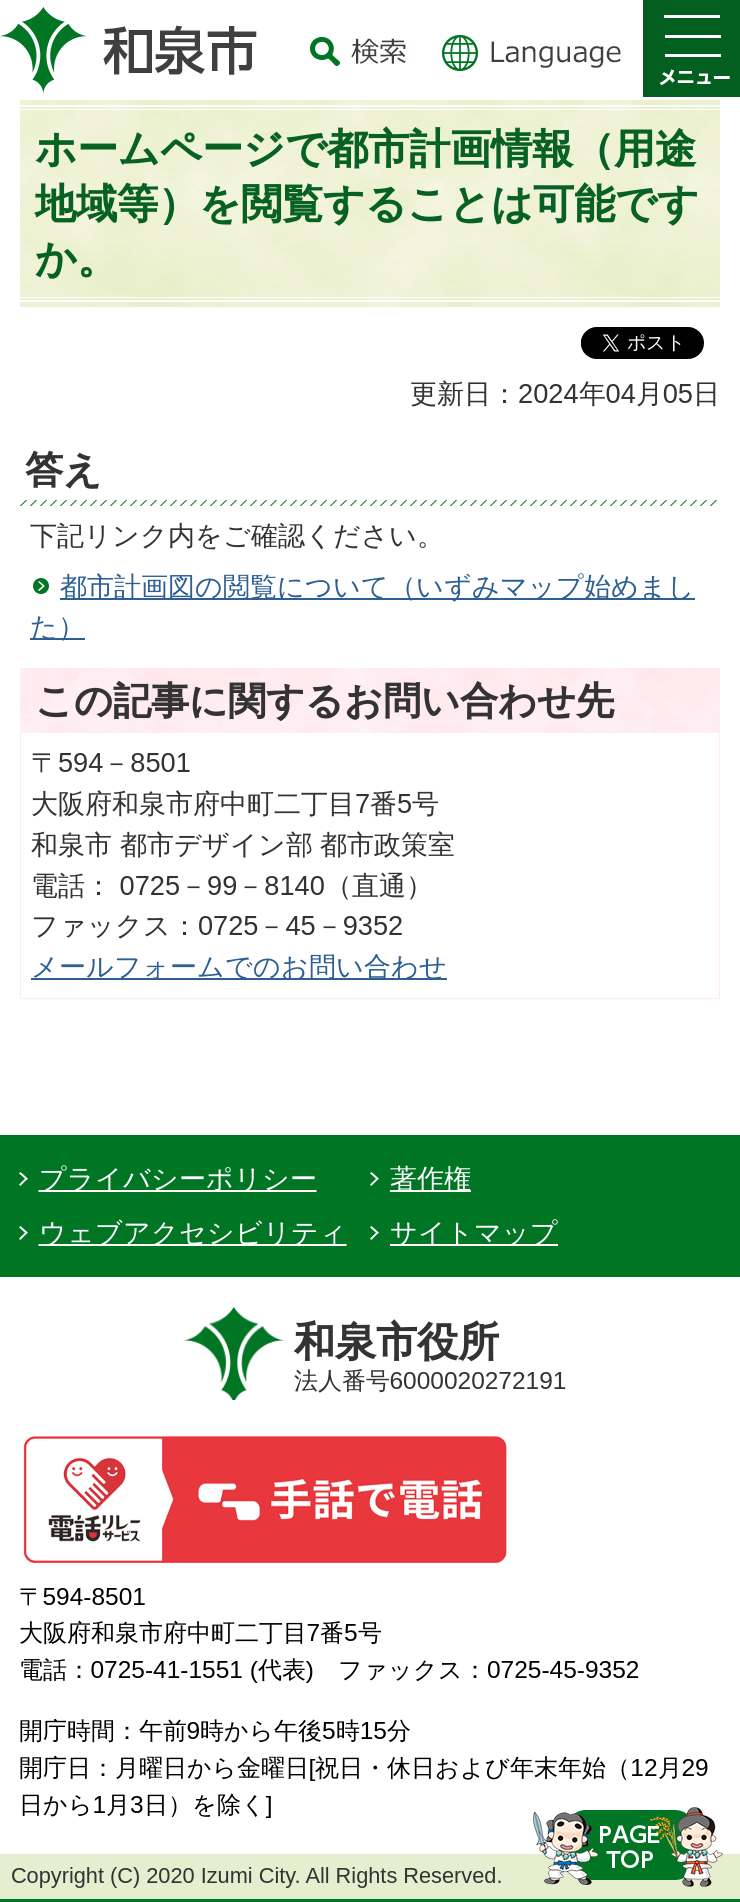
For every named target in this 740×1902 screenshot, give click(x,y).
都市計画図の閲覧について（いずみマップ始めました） (362, 607)
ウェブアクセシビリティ (193, 1232)
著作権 (430, 1178)
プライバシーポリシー (178, 1178)
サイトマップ (474, 1232)
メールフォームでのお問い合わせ (239, 966)
